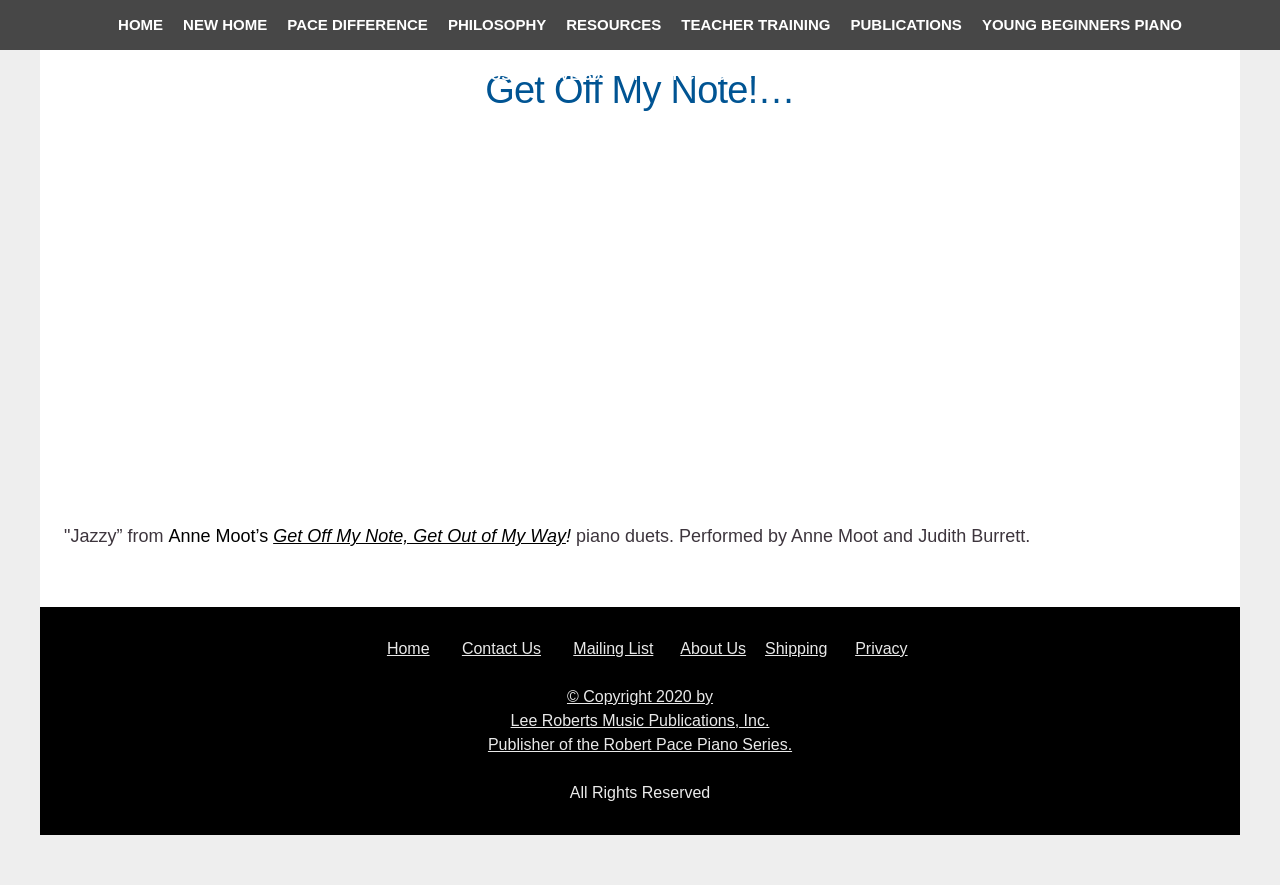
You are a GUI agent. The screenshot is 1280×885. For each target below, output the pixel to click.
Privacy (881, 648)
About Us (713, 648)
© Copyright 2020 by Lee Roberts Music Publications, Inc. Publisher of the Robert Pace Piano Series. (640, 720)
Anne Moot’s (220, 536)
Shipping (796, 648)
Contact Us (501, 648)
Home (408, 648)
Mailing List (613, 648)
